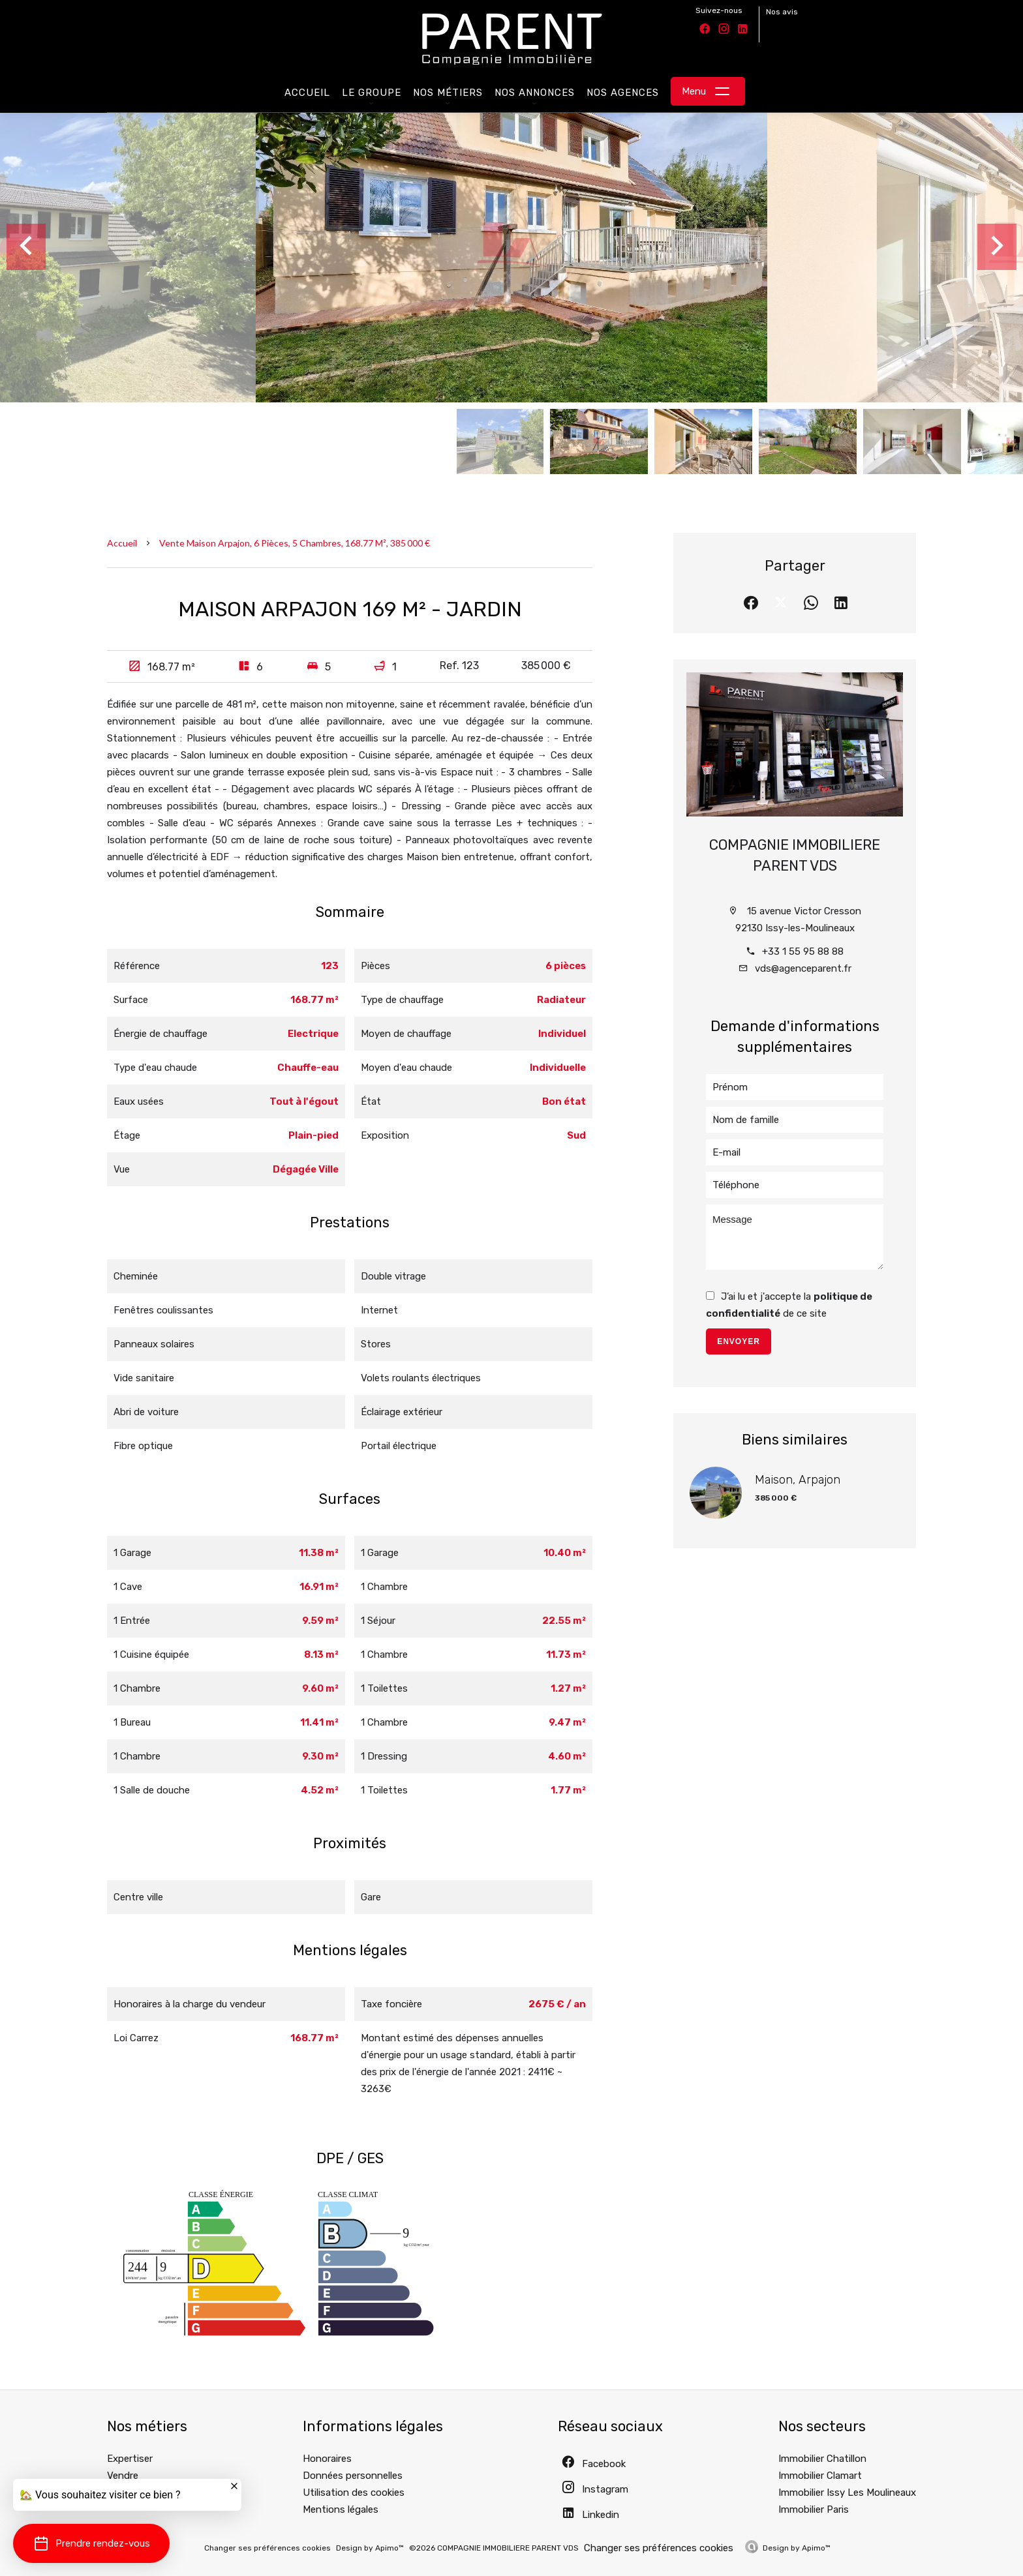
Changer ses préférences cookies (267, 2548)
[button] (91, 2543)
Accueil (122, 542)
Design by (797, 2548)
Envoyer (738, 1341)
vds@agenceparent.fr (803, 968)
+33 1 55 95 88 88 (803, 951)
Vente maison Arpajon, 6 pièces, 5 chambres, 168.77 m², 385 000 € (294, 542)
